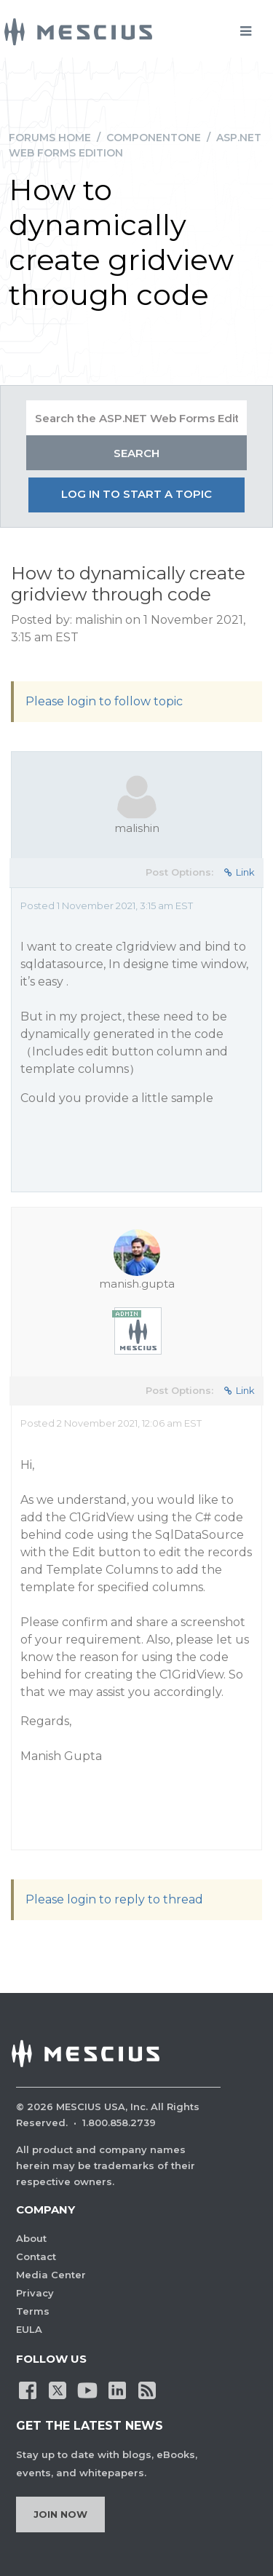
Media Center (51, 2274)
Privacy (35, 2293)
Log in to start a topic (136, 494)
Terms (33, 2311)
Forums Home (50, 137)
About (31, 2238)
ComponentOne (153, 137)
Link (239, 872)
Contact (36, 2256)
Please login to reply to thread (114, 1899)
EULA (29, 2329)
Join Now (60, 2514)
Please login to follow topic (104, 701)
